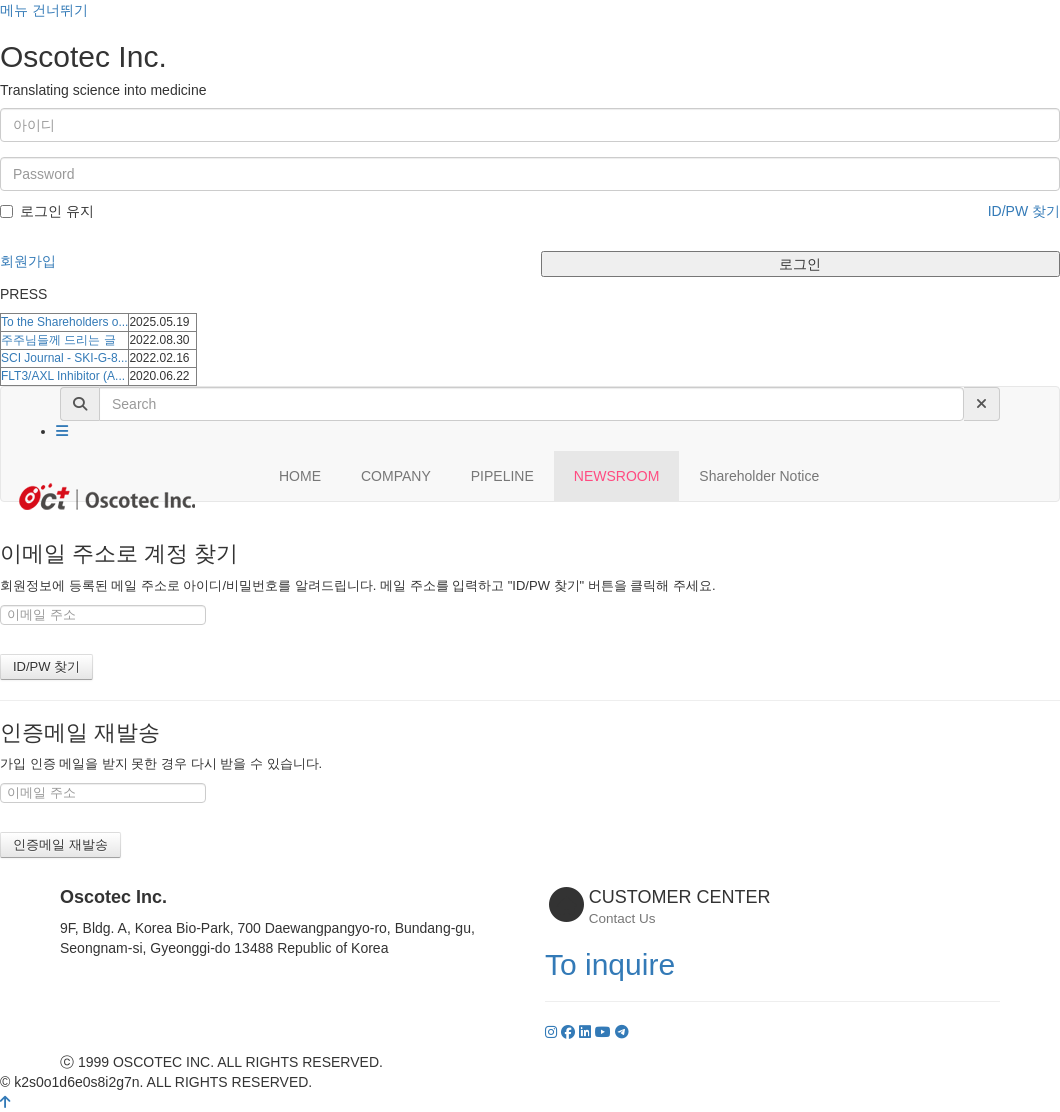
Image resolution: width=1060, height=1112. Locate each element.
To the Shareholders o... (64, 322)
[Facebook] (570, 1032)
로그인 (800, 264)
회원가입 (28, 261)
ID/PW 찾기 (1024, 211)
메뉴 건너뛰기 (44, 10)
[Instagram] (553, 1032)
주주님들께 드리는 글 (58, 340)
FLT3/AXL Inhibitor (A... (63, 376)
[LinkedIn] (587, 1032)
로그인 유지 (47, 211)
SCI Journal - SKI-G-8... (64, 358)
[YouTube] (605, 1032)
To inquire (610, 964)
